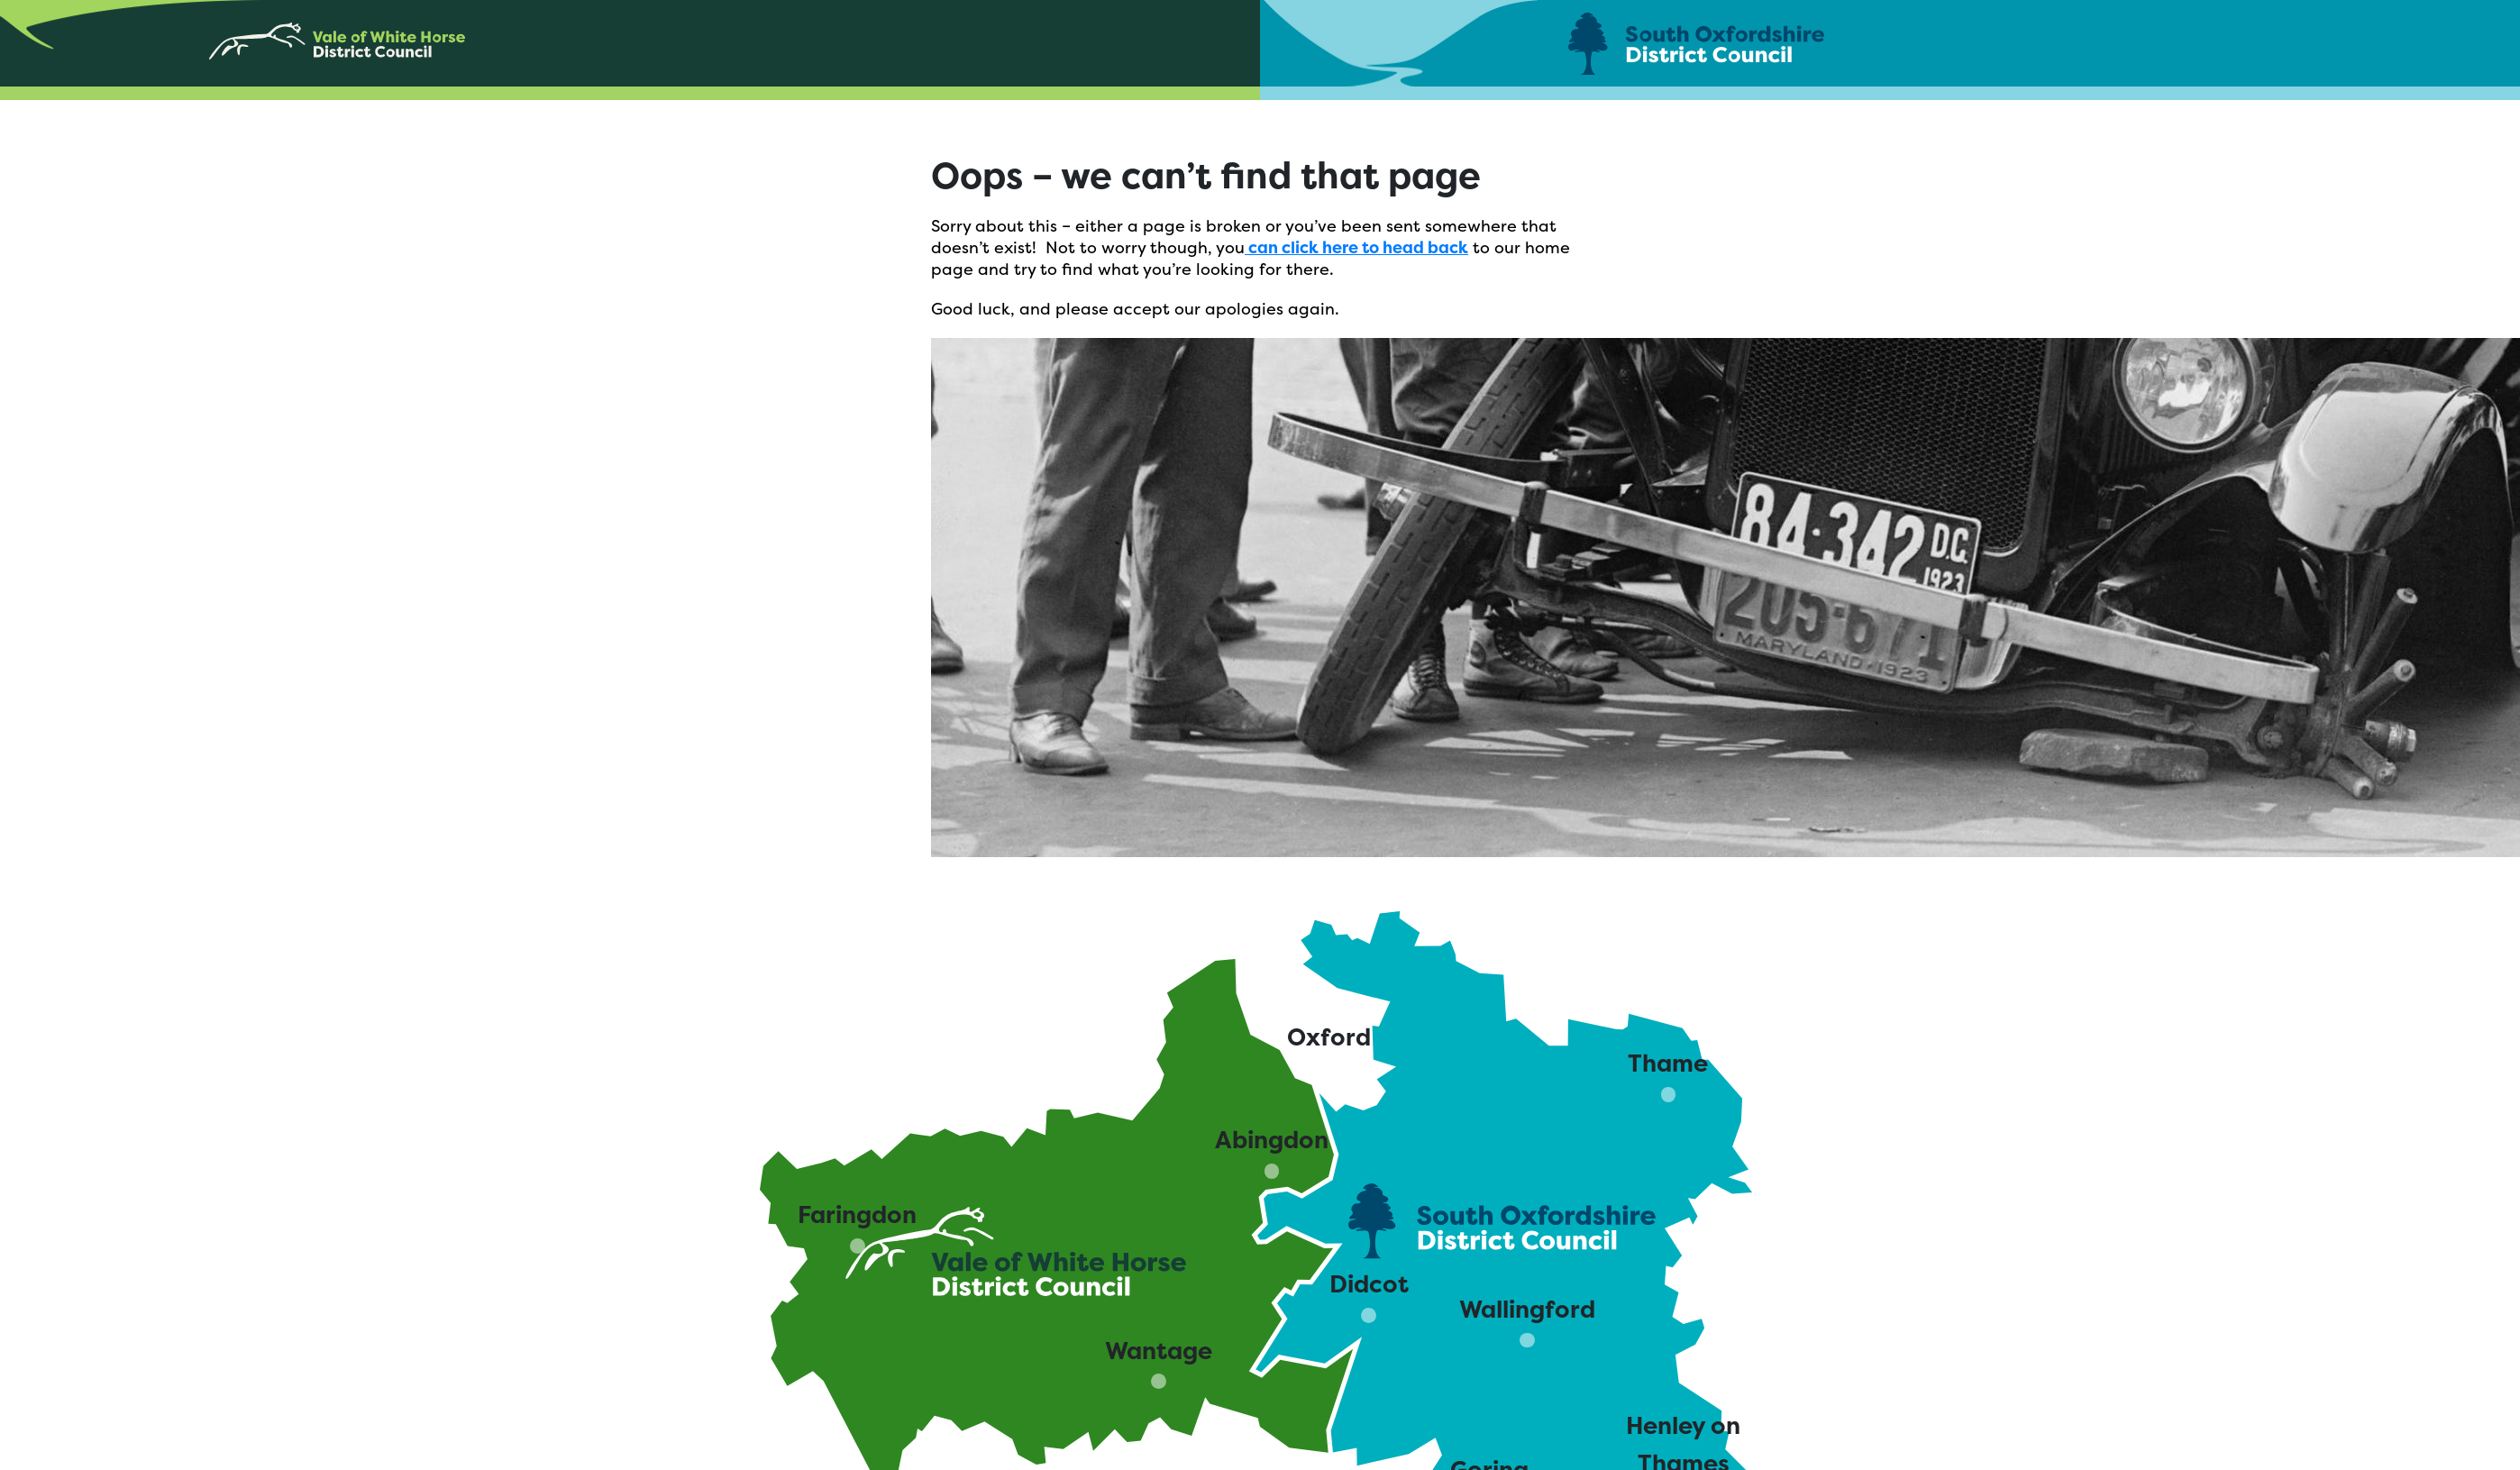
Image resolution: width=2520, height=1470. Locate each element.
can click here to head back (1356, 247)
